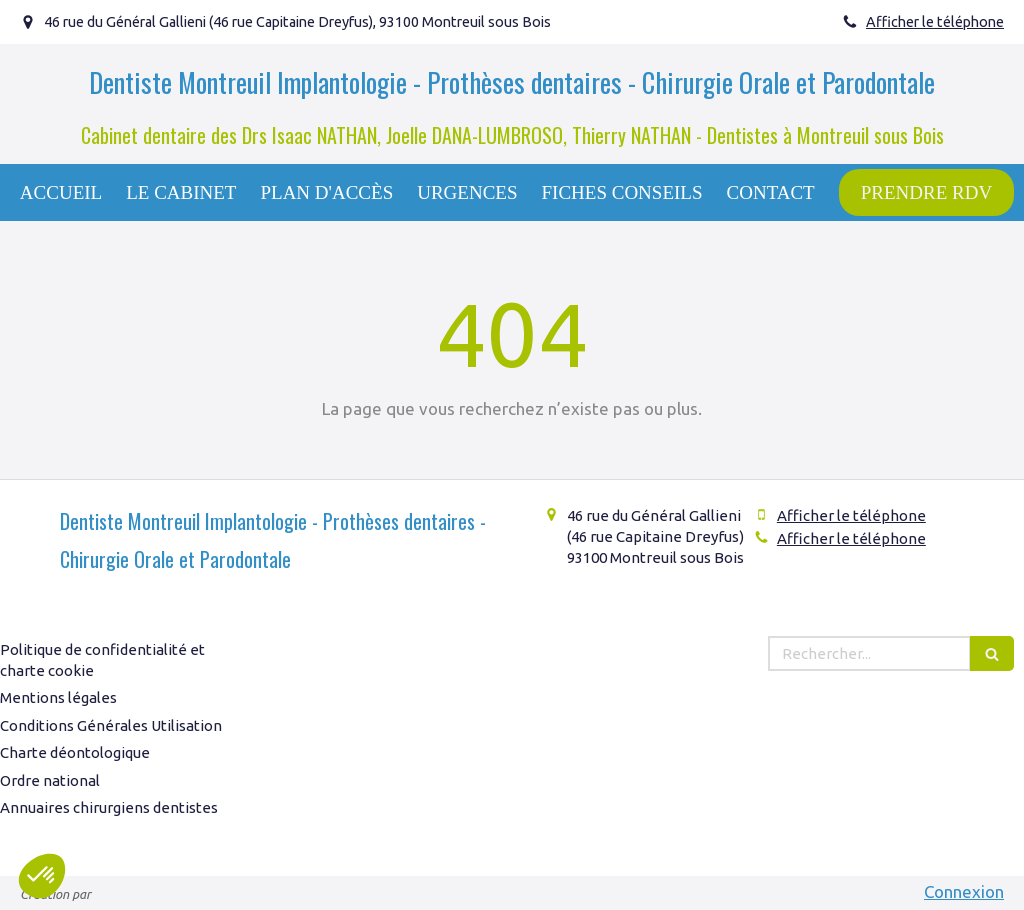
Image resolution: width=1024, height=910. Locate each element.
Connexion (964, 891)
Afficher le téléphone (935, 22)
